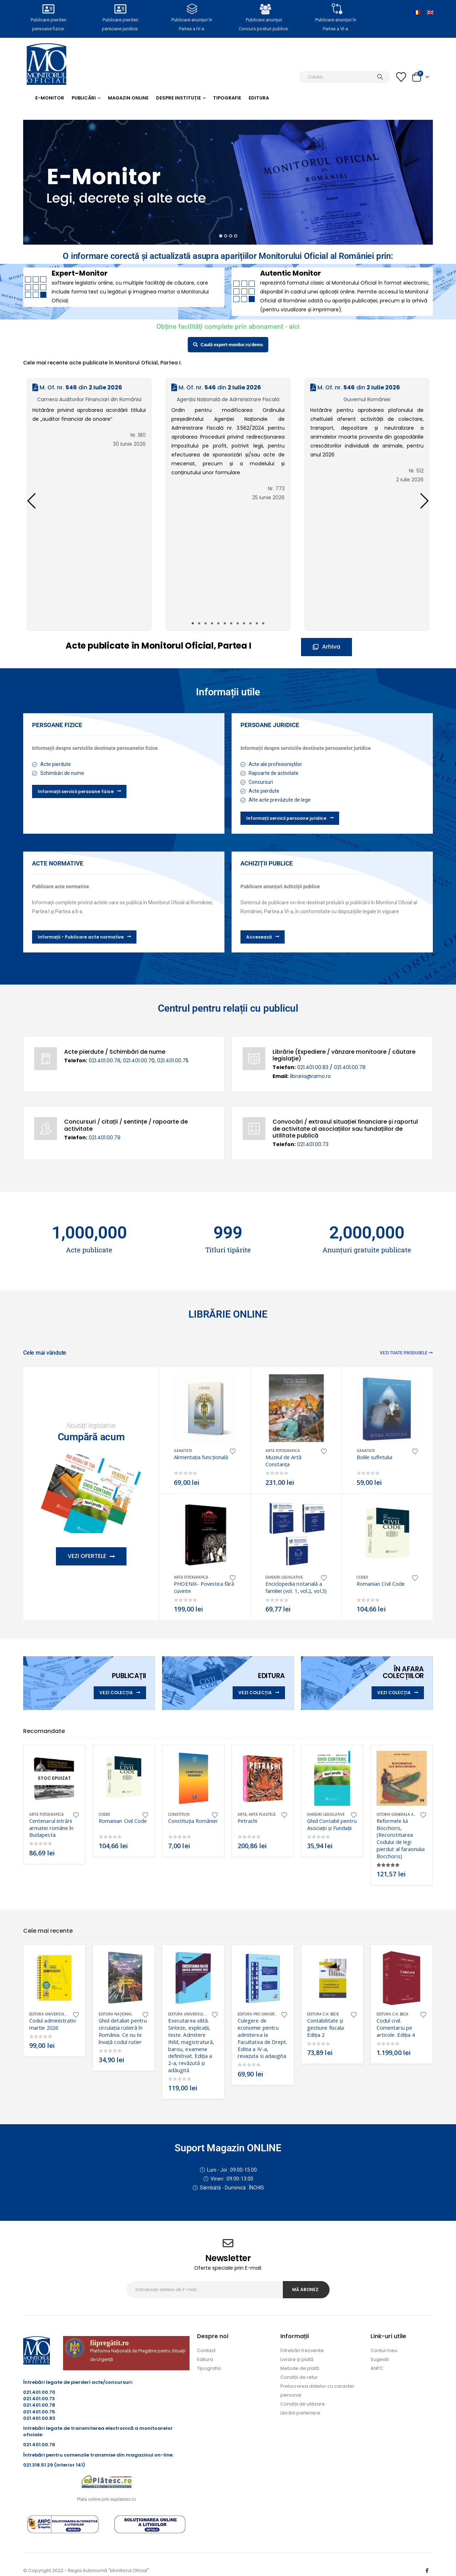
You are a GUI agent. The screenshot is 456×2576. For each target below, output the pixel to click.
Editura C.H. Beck (323, 2014)
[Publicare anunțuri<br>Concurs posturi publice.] (264, 9)
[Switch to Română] (417, 12)
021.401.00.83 (313, 1067)
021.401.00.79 (104, 1137)
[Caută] (380, 77)
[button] (424, 501)
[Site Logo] (46, 64)
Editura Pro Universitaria (263, 2014)
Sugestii (379, 2359)
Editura (259, 97)
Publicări (84, 97)
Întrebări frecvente (302, 2350)
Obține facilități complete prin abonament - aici (228, 326)
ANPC (376, 2368)
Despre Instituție (178, 97)
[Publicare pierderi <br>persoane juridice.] (120, 9)
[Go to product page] (205, 1408)
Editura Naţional (115, 2014)
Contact (206, 2350)
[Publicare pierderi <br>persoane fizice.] (48, 9)
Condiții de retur (299, 2377)
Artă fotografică (282, 1450)
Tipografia (209, 2368)
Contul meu (383, 2350)
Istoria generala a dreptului (405, 1814)
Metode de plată (299, 2368)
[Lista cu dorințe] (401, 77)
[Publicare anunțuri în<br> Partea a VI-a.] (336, 9)
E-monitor (49, 97)
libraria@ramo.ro (310, 1076)
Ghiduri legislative (284, 1577)
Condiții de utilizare (302, 2404)
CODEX (362, 1577)
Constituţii (179, 1814)
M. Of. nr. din (77, 387)
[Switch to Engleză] (430, 12)
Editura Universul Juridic (54, 2014)
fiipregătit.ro (109, 2343)
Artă (242, 1814)
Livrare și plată (297, 2359)
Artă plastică (262, 1814)
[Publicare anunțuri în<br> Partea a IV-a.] (192, 9)
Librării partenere (300, 2412)
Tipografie (227, 97)
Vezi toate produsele (406, 1352)
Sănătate (183, 1450)
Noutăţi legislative (91, 1425)
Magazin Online (128, 97)
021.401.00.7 (137, 1060)
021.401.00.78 (104, 1060)
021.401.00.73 (312, 1144)
